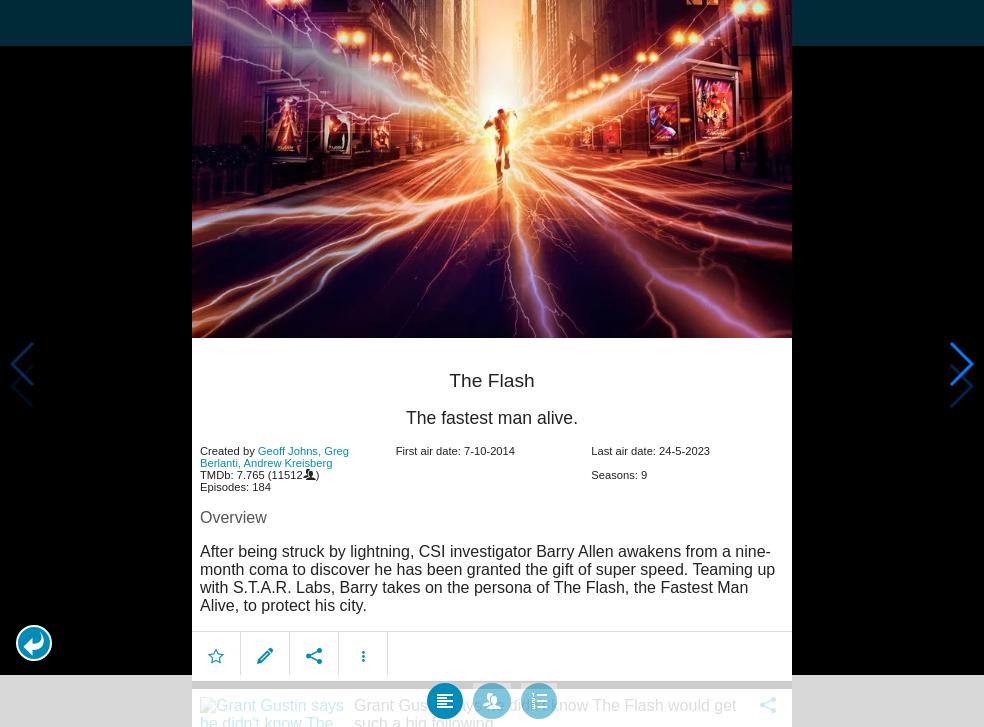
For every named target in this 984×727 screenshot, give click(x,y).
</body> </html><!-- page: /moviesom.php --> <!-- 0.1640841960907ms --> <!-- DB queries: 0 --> (492, 363)
